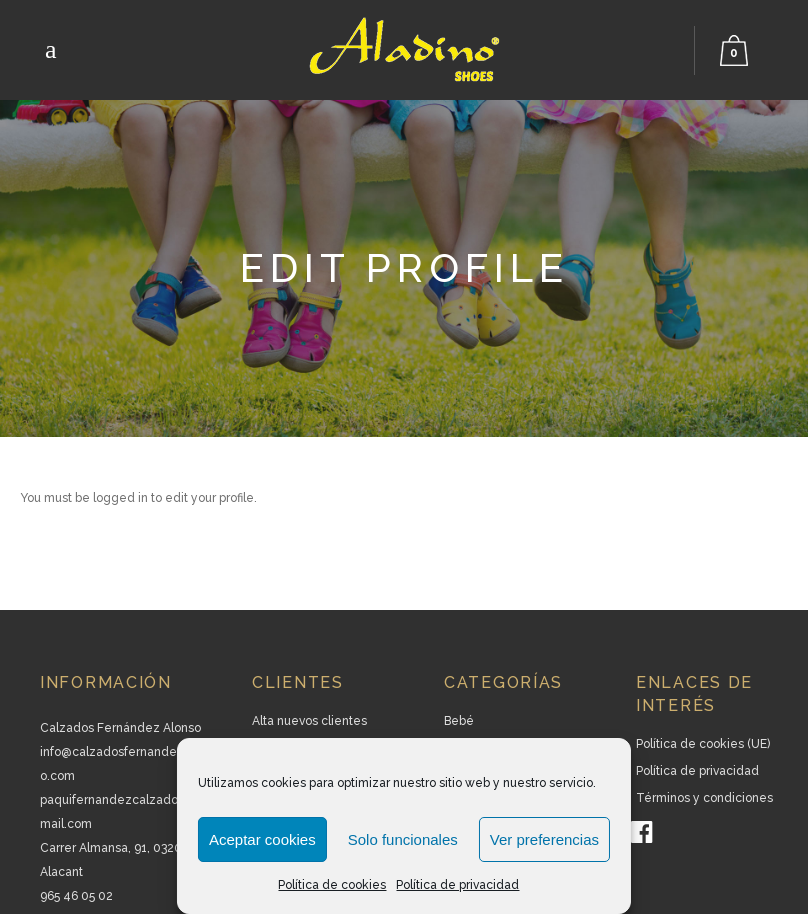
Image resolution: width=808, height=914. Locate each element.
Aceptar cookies (262, 839)
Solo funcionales (403, 839)
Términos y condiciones (704, 798)
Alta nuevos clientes (309, 721)
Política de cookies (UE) (703, 744)
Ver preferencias (544, 839)
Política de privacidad (457, 885)
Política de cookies (332, 885)
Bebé (459, 721)
